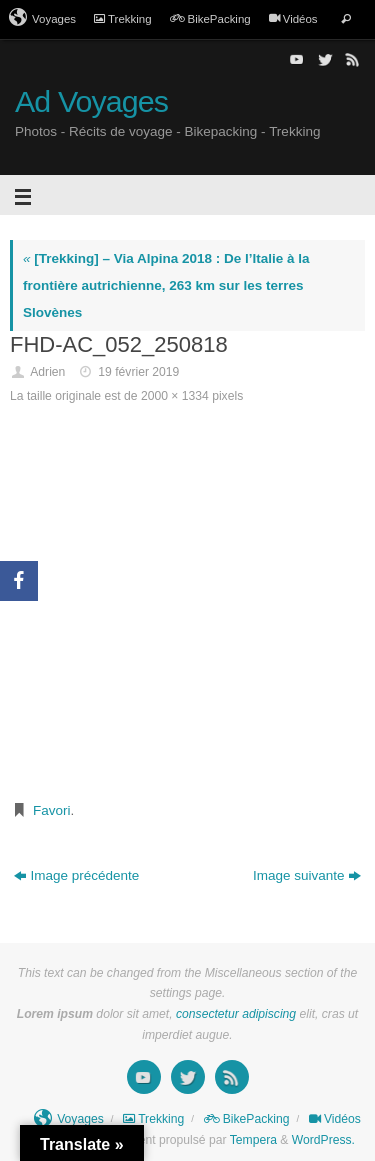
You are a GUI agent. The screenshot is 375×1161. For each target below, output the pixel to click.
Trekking (123, 19)
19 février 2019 (138, 372)
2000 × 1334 (175, 396)
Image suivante (307, 875)
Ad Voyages (91, 101)
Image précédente (77, 875)
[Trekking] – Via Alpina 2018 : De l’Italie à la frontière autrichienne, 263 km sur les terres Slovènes (166, 285)
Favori (52, 810)
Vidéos (293, 19)
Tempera (253, 1140)
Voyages (42, 18)
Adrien (47, 372)
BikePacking (210, 19)
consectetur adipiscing (236, 1014)
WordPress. (323, 1140)
